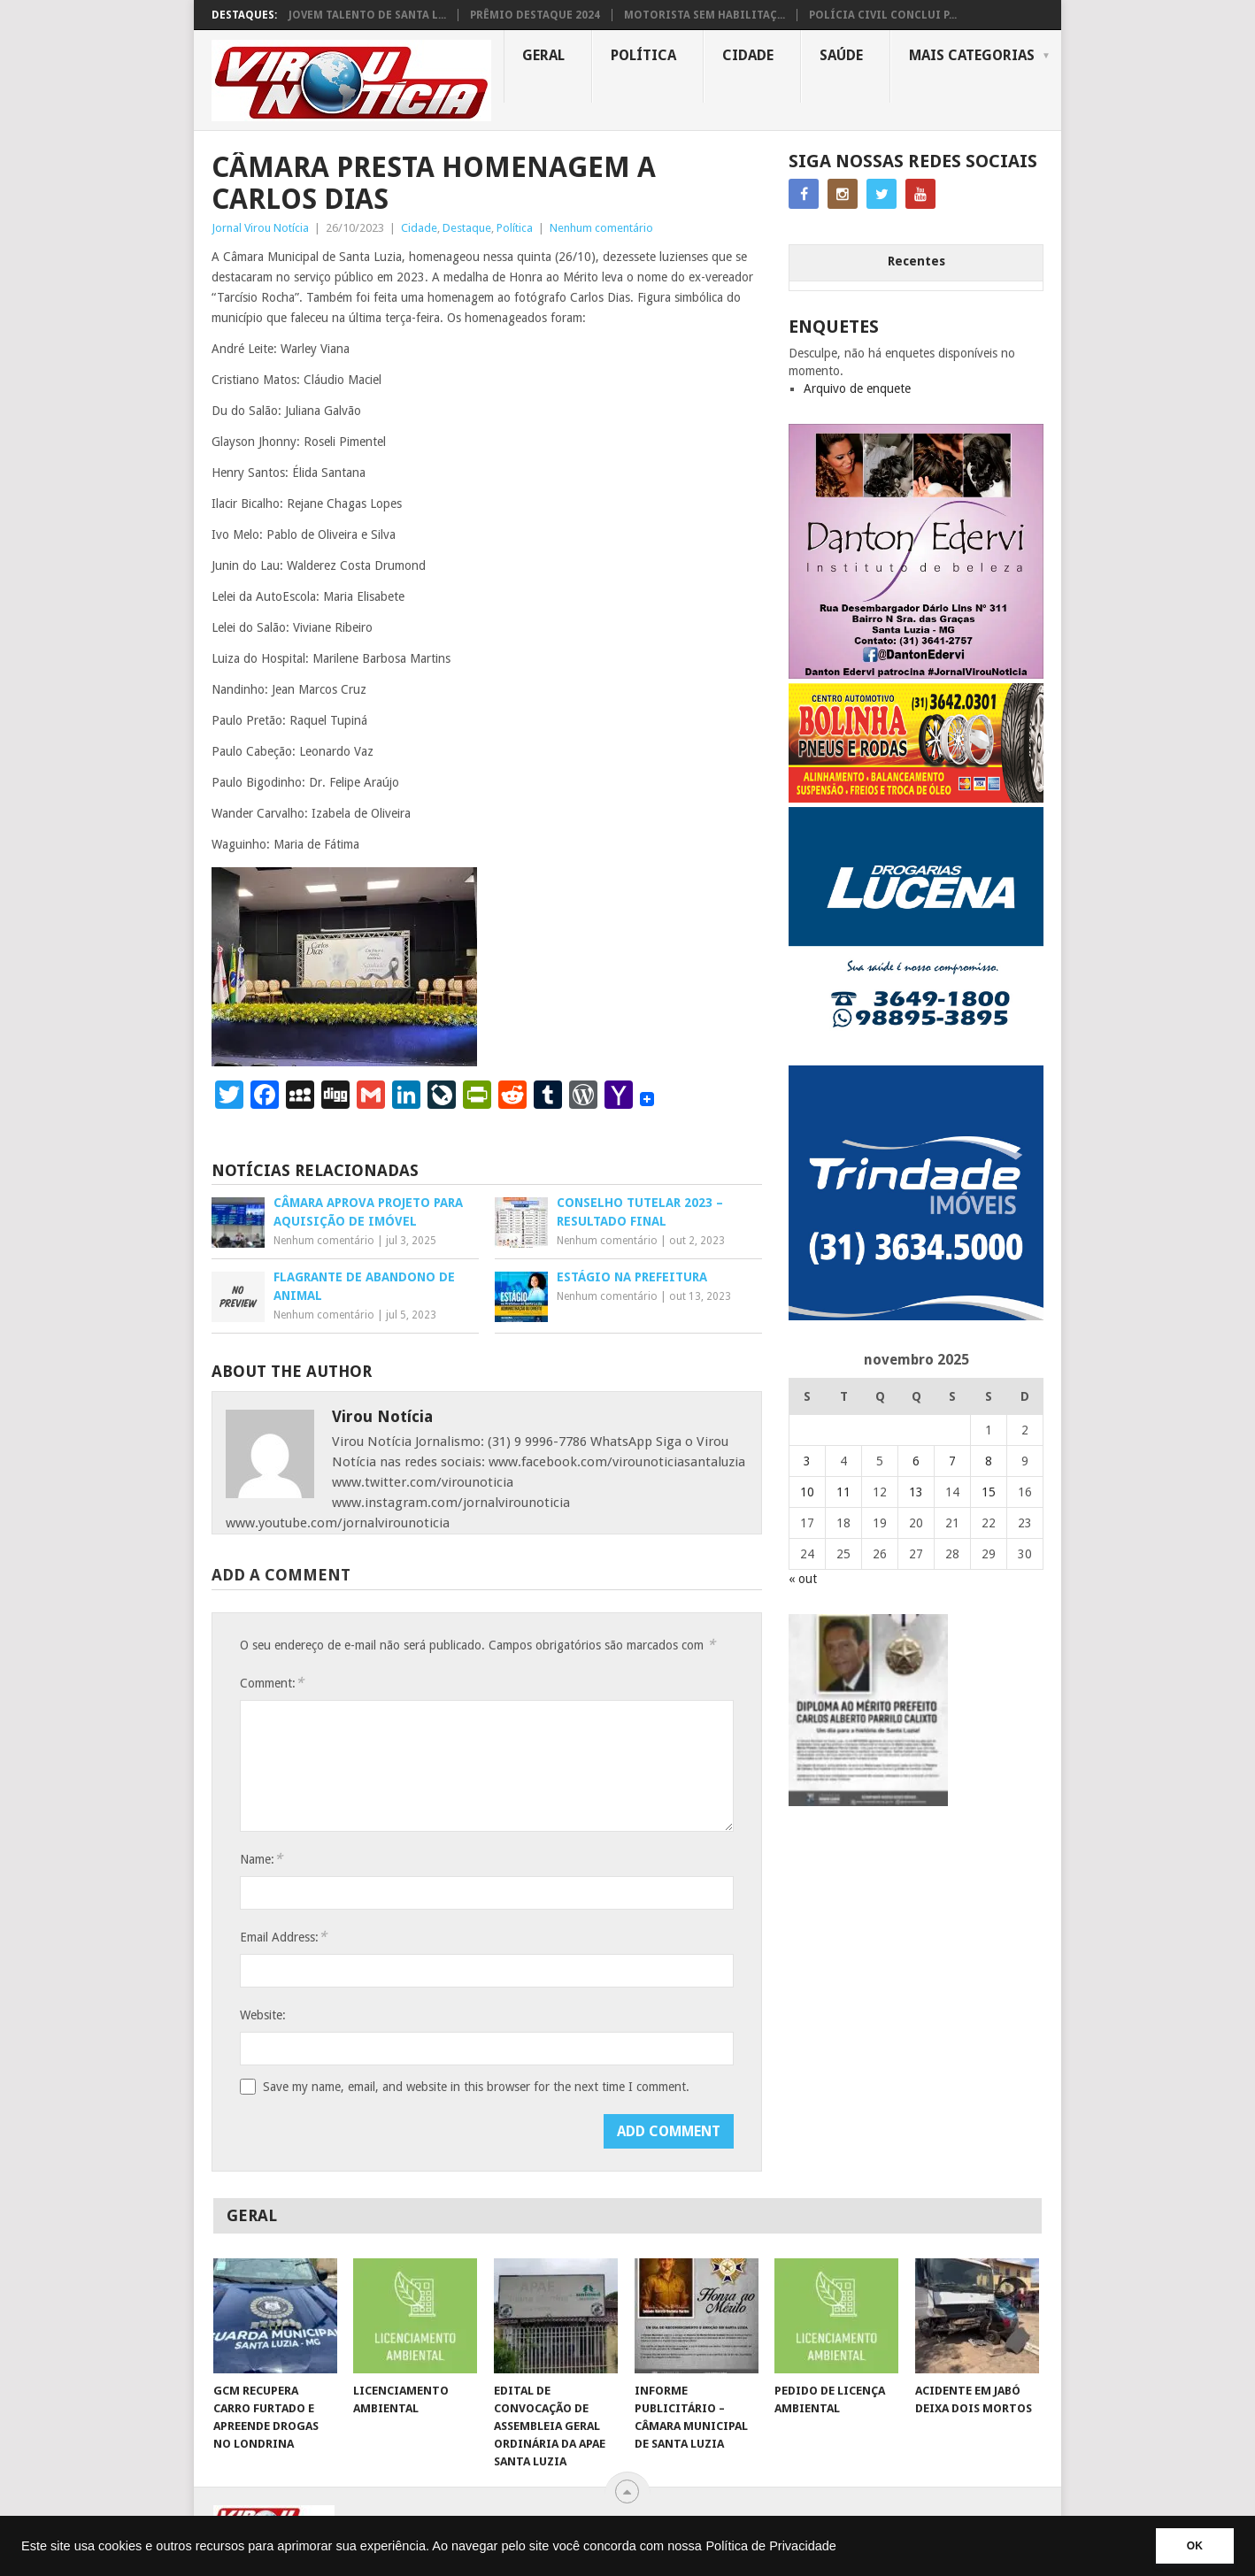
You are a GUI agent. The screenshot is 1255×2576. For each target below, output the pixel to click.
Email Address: (283, 1936)
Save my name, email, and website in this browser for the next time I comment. (476, 2087)
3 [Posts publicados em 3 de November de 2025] (807, 1461)
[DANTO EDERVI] (916, 674)
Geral (543, 55)
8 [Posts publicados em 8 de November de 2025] (988, 1461)
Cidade (748, 55)
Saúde (841, 55)
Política (643, 55)
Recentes (916, 261)
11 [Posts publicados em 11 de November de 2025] (843, 1492)
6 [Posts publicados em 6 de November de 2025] (916, 1461)
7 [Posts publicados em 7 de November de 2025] (952, 1461)
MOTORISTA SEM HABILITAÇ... (704, 15)
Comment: (272, 1682)
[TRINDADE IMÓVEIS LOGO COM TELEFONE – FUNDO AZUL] (916, 1316)
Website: (263, 2015)
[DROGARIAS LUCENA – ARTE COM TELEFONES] (916, 1057)
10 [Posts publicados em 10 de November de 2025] (807, 1492)
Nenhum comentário (601, 228)
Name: (261, 1858)
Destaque (467, 228)
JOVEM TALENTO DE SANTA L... (367, 15)
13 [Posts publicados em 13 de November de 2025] (916, 1492)
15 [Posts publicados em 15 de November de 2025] (989, 1492)
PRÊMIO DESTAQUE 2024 (535, 15)
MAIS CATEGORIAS (972, 55)
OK (1195, 2546)
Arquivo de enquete (857, 388)
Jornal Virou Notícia (260, 228)
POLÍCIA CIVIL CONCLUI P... (883, 15)
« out (803, 1579)
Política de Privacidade (770, 2546)
